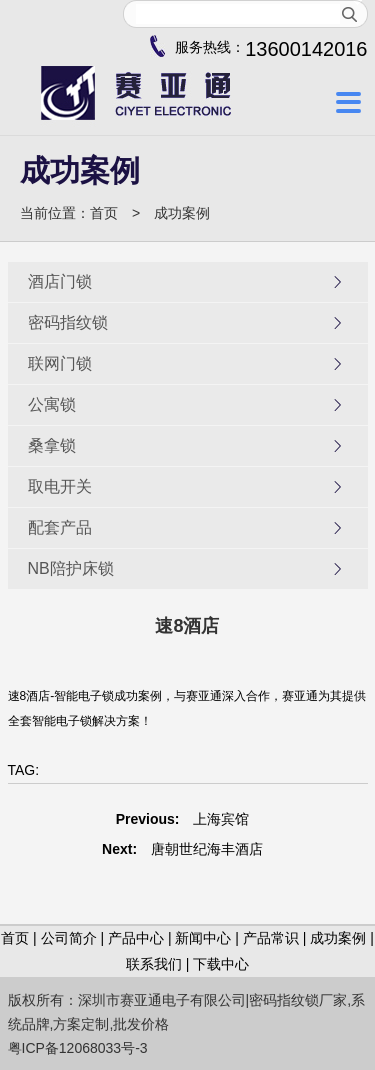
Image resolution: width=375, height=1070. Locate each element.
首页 (104, 213)
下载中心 (221, 964)
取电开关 (186, 487)
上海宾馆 (221, 819)
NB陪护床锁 (186, 569)
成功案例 (182, 213)
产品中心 (136, 938)
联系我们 (154, 964)
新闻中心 (203, 938)
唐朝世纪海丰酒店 (207, 849)
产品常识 (271, 938)
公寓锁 (186, 405)
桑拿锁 (186, 446)
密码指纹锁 (186, 323)
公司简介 (69, 938)
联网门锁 (186, 364)
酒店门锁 (186, 282)
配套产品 (186, 528)
